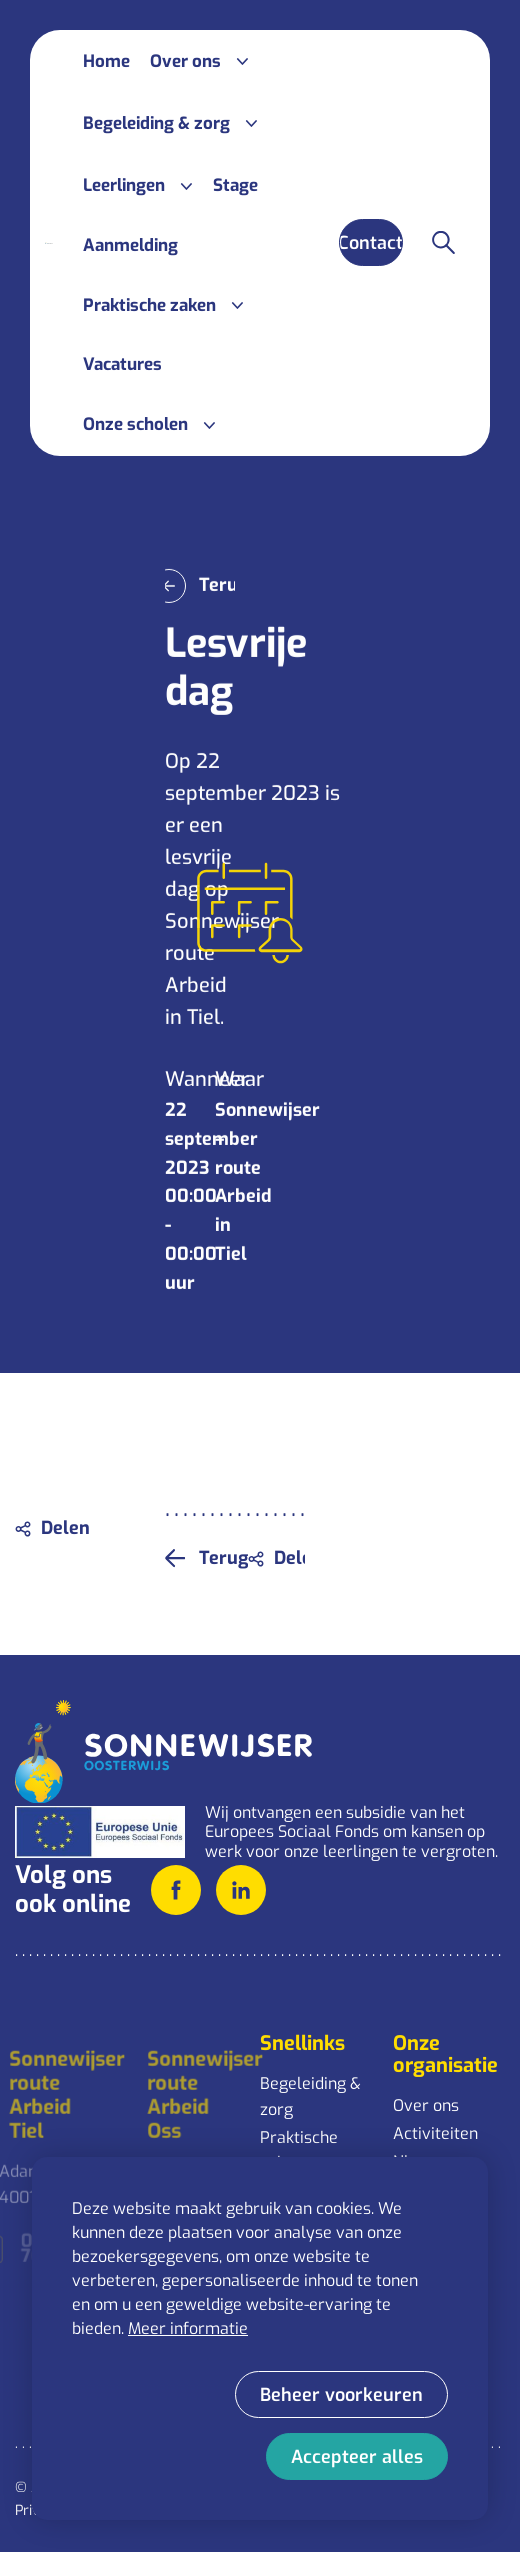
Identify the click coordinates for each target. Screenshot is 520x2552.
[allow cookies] (357, 2456)
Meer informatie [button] (188, 2328)
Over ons (426, 2105)
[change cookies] (341, 2394)
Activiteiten (435, 2133)
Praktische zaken (299, 2150)
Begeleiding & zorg (310, 2096)
